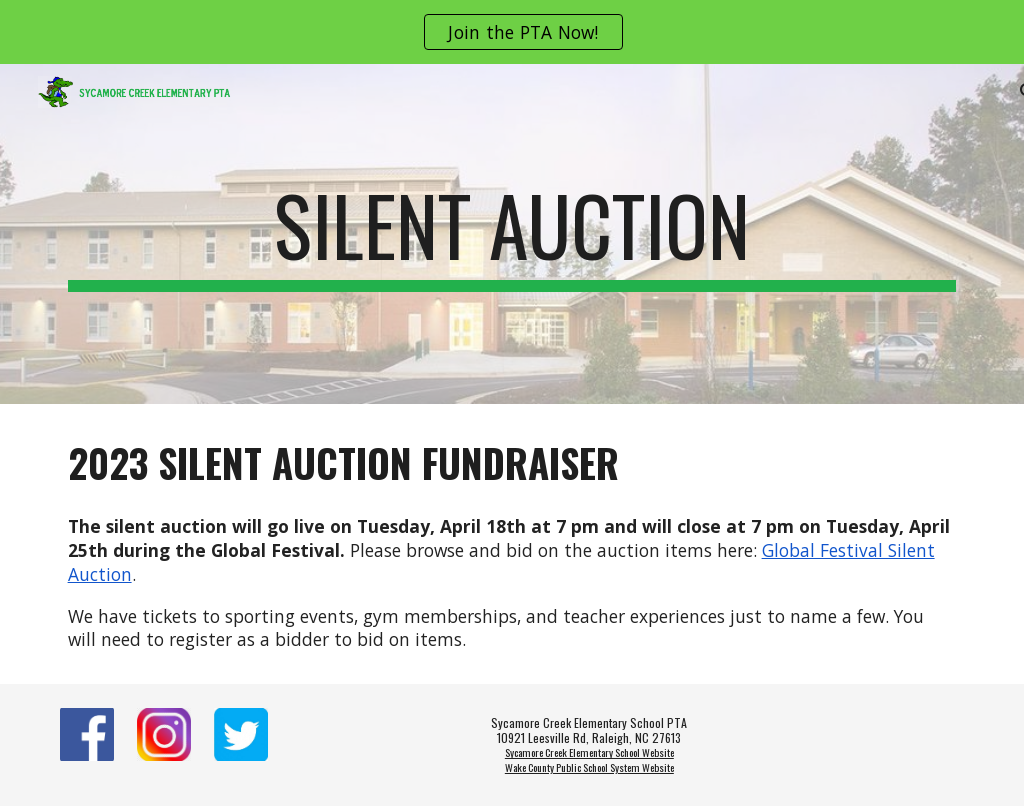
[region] (512, 32)
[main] (512, 234)
